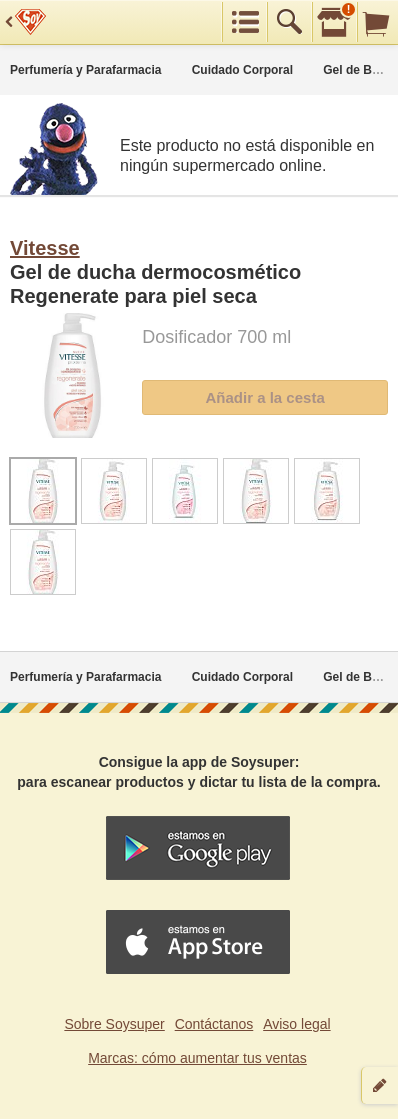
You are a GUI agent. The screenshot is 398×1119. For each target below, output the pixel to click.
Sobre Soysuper (114, 1024)
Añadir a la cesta (265, 397)
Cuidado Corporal (242, 70)
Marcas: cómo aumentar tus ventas (197, 1058)
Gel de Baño (358, 70)
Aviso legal (296, 1024)
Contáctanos (214, 1024)
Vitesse (45, 248)
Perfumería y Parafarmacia (85, 70)
